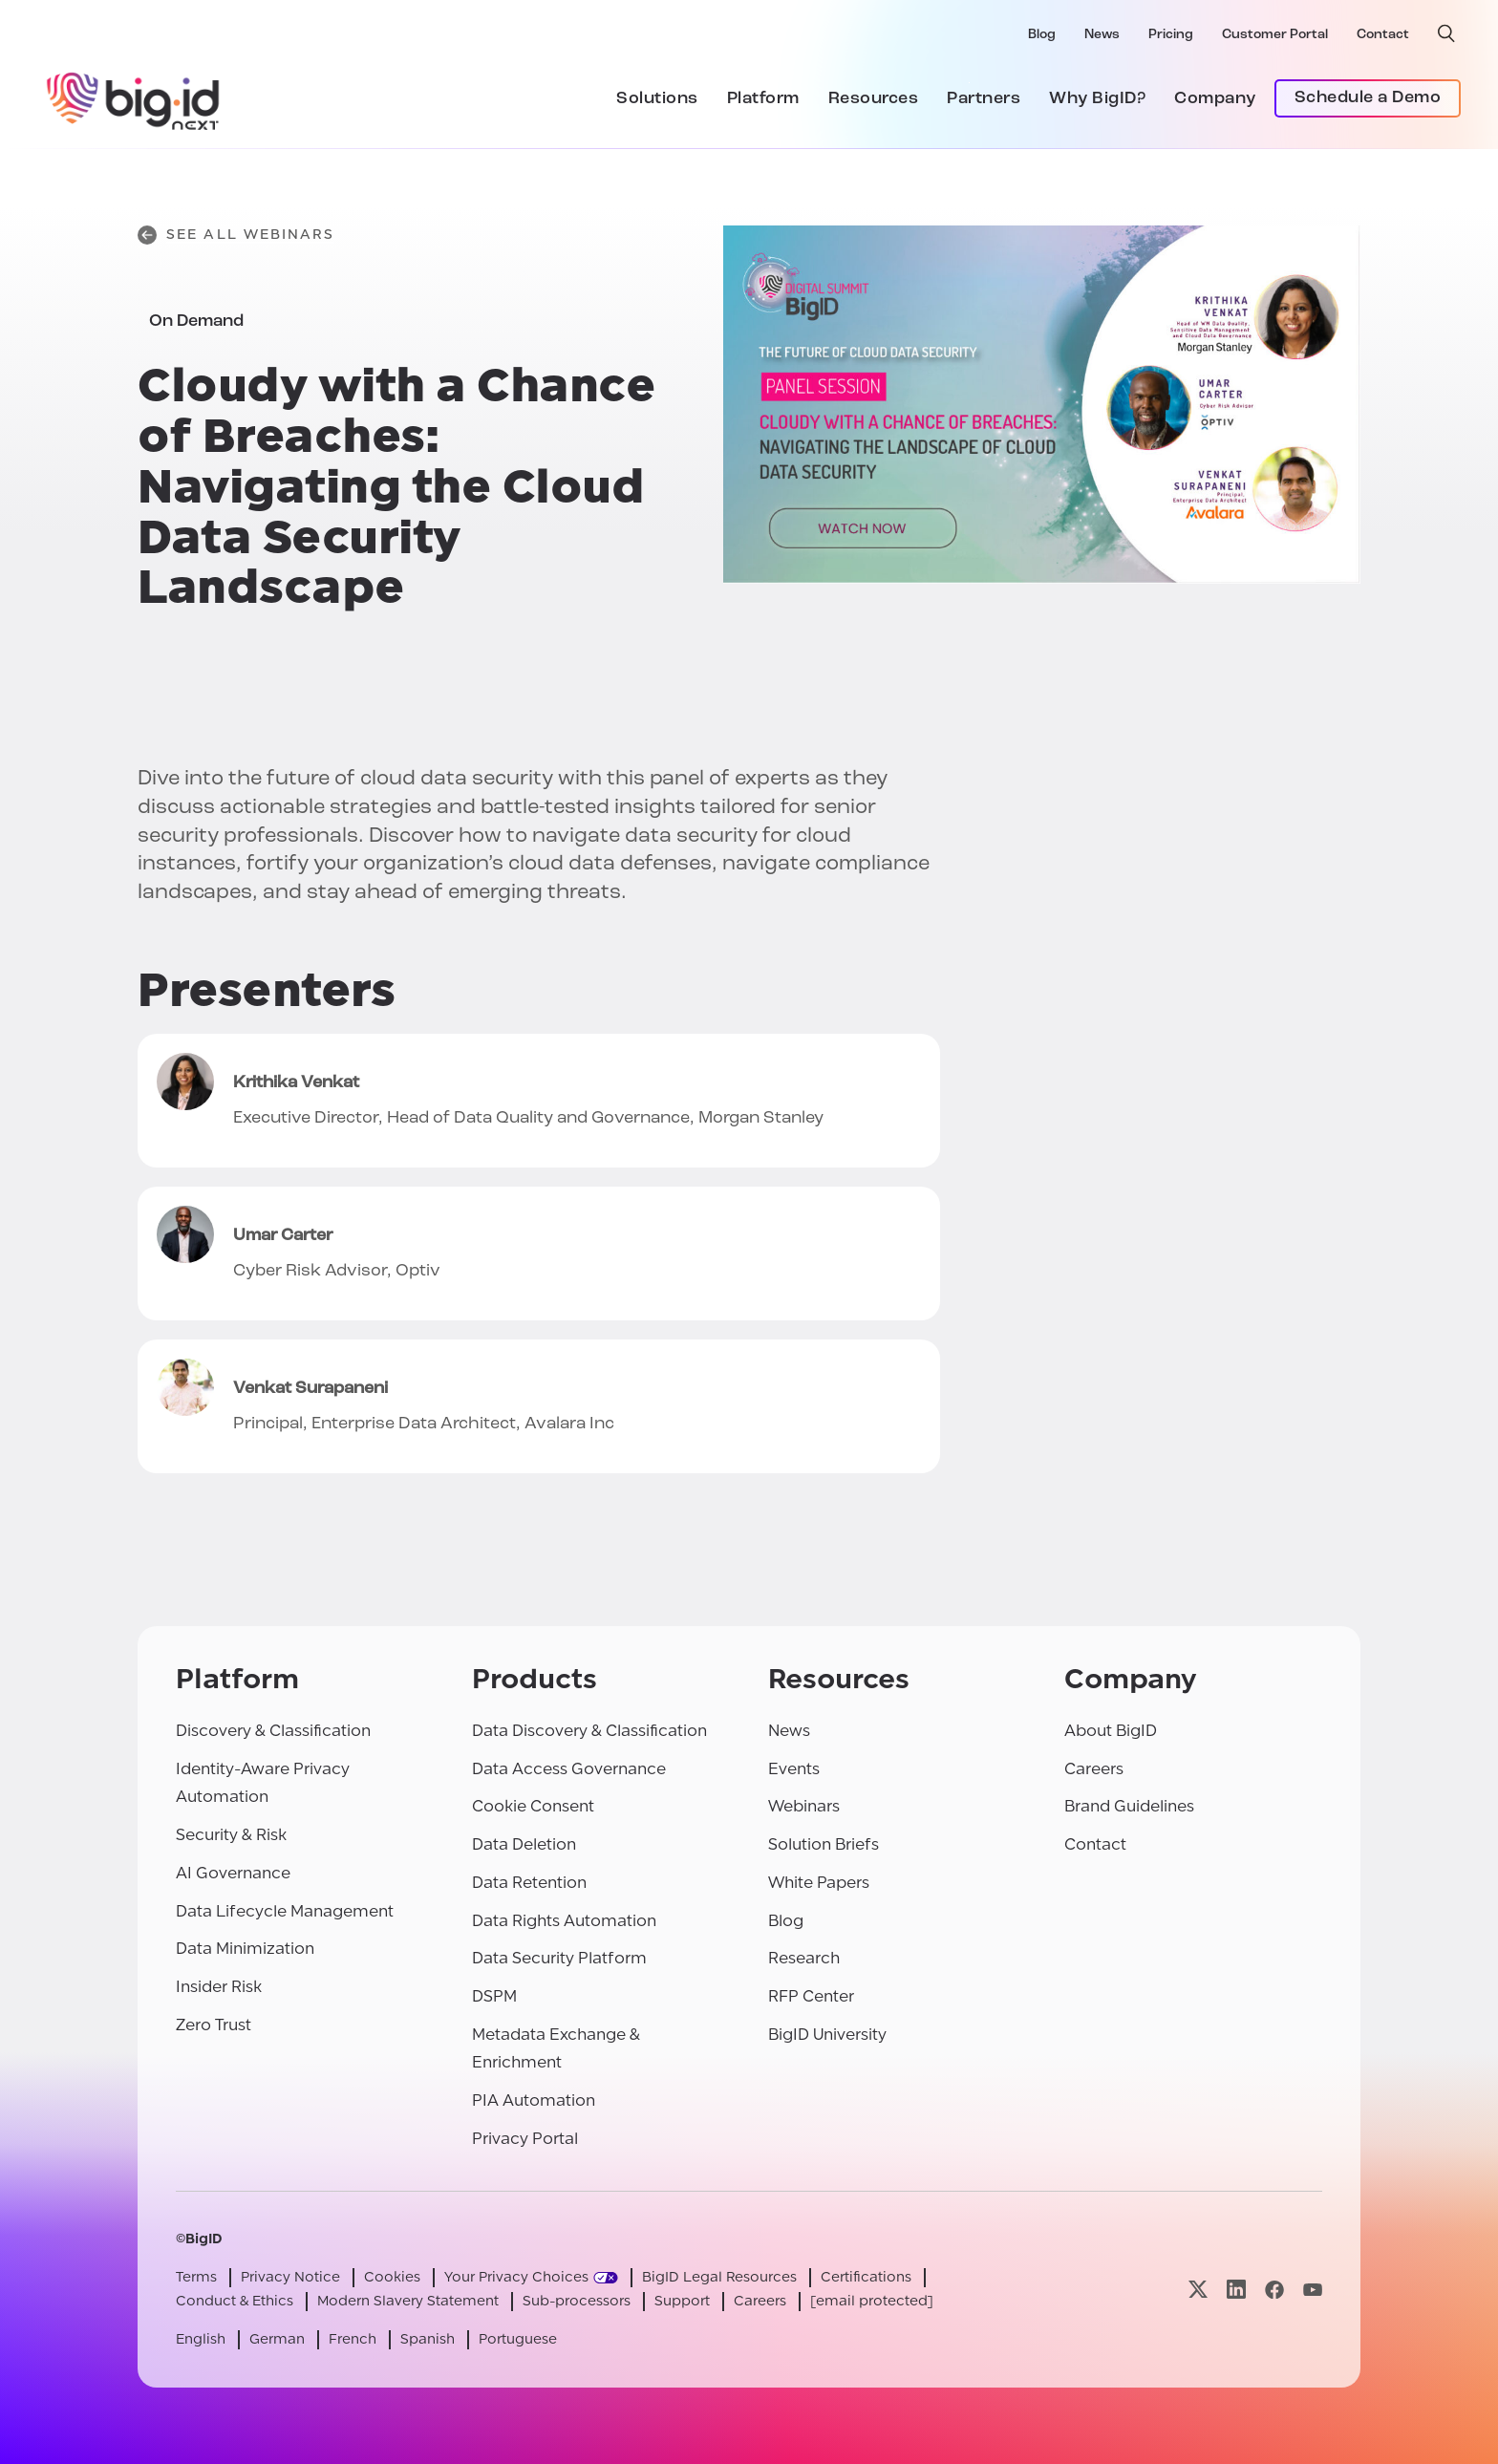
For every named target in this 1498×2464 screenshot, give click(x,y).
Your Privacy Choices (516, 2277)
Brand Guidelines (1129, 1806)
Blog (1042, 35)
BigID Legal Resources (719, 2277)
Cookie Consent (533, 1806)
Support (682, 2301)
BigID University (827, 2034)
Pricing (1170, 35)
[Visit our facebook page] (1274, 2290)
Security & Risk (231, 1835)
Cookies (392, 2277)
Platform (763, 99)
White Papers (818, 1883)
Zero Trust (213, 2025)
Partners (983, 99)
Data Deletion (524, 1844)
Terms (196, 2277)
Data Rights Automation (564, 1921)
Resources (873, 99)
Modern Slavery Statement (408, 2301)
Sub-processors (577, 2301)
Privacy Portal (525, 2139)
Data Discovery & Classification (589, 1731)
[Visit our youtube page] (1312, 2290)
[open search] (1446, 33)
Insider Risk (219, 1987)
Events (794, 1769)
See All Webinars (236, 235)
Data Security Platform (559, 1958)
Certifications (866, 2277)
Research (804, 1958)
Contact (1383, 35)
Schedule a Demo (1368, 98)
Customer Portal (1275, 35)
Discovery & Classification (273, 1731)
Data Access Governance (569, 1769)
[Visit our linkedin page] (1236, 2290)
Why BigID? (1097, 99)
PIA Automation (533, 2100)
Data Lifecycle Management (285, 1911)
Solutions (657, 99)
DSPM (494, 1996)
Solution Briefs (823, 1844)
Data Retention (529, 1883)
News (1102, 35)
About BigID (1110, 1731)
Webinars (804, 1806)
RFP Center (811, 1996)
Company (1215, 99)
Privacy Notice (290, 2277)
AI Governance (233, 1873)
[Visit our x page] (1198, 2290)
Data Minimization (245, 1948)
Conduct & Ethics (234, 2301)
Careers (1094, 1769)
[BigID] (133, 98)
